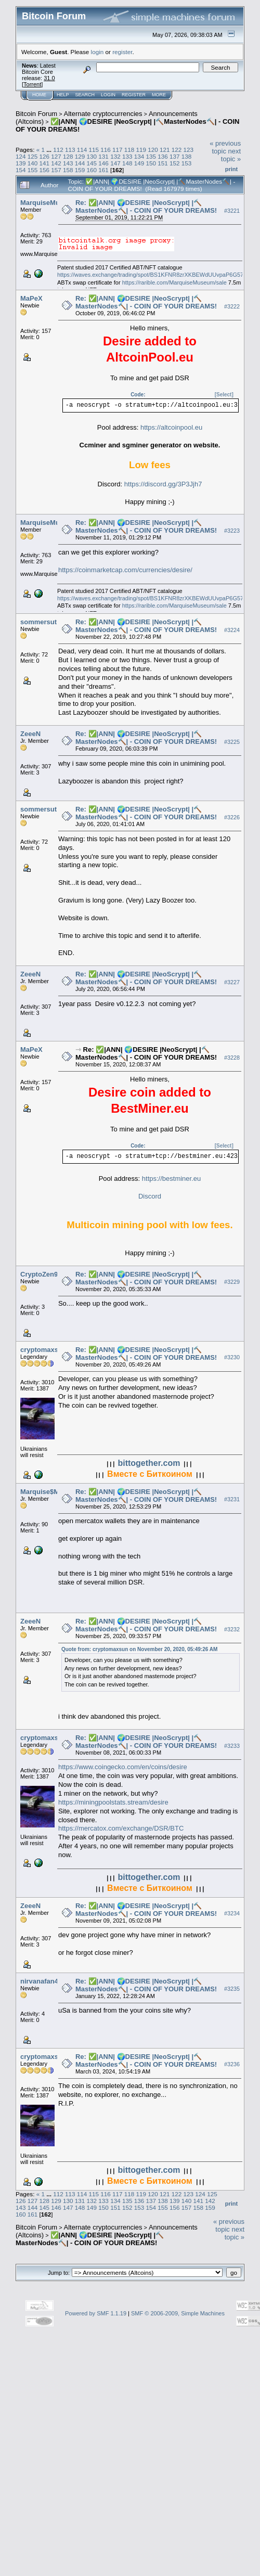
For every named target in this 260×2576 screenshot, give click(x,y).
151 (163, 163)
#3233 (232, 1746)
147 (115, 163)
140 (33, 163)
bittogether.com (149, 1463)
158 (68, 169)
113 (70, 149)
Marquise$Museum (50, 1492)
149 (139, 163)
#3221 (232, 211)
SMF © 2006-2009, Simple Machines (178, 2313)
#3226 (232, 817)
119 (141, 149)
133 (127, 156)
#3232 (232, 1629)
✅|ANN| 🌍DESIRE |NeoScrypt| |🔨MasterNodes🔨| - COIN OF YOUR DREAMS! (90, 2239)
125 (33, 156)
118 (129, 149)
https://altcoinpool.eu (171, 427)
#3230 (232, 1358)
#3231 (232, 1500)
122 (177, 149)
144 (80, 163)
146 (103, 163)
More (159, 94)
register (122, 51)
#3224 (232, 630)
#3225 (232, 742)
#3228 (232, 1057)
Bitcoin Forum (36, 114)
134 (139, 156)
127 (56, 156)
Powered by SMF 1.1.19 (95, 2313)
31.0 (49, 78)
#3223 (232, 531)
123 (189, 149)
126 (45, 156)
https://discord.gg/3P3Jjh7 (163, 484)
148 (127, 163)
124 (21, 156)
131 (103, 156)
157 (56, 169)
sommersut (38, 622)
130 (92, 156)
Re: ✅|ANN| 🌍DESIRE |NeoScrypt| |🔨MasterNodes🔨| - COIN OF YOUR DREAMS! (146, 206)
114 (82, 149)
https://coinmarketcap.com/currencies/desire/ (125, 570)
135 (151, 156)
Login (108, 94)
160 (92, 169)
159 (80, 169)
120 (153, 149)
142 (56, 163)
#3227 (232, 982)
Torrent (32, 84)
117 (117, 149)
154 (21, 169)
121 (165, 149)
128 (68, 156)
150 (151, 163)
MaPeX (31, 298)
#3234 (232, 1914)
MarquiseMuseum (48, 203)
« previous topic (225, 147)
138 (186, 156)
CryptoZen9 (39, 1274)
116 (105, 149)
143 (68, 163)
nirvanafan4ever (46, 1981)
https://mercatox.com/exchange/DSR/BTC (121, 1828)
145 (92, 163)
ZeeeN (30, 734)
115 (93, 149)
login (97, 51)
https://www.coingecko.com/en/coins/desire (122, 1767)
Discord (149, 1196)
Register (134, 94)
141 (45, 163)
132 (115, 156)
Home (39, 94)
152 (175, 163)
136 (163, 156)
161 (103, 169)
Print (231, 169)
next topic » (231, 155)
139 (21, 163)
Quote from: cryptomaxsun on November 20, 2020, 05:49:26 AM (139, 1649)
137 (175, 156)
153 (186, 163)
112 (58, 149)
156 (45, 169)
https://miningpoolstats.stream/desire (113, 1802)
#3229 (232, 1282)
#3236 (232, 2065)
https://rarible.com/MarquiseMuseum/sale (174, 282)
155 (33, 169)
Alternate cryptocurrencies (103, 114)
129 (80, 156)
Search (85, 94)
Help (63, 94)
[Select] (224, 394)
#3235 (232, 1989)
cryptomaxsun (43, 1350)
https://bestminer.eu (171, 1178)
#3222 (232, 306)
